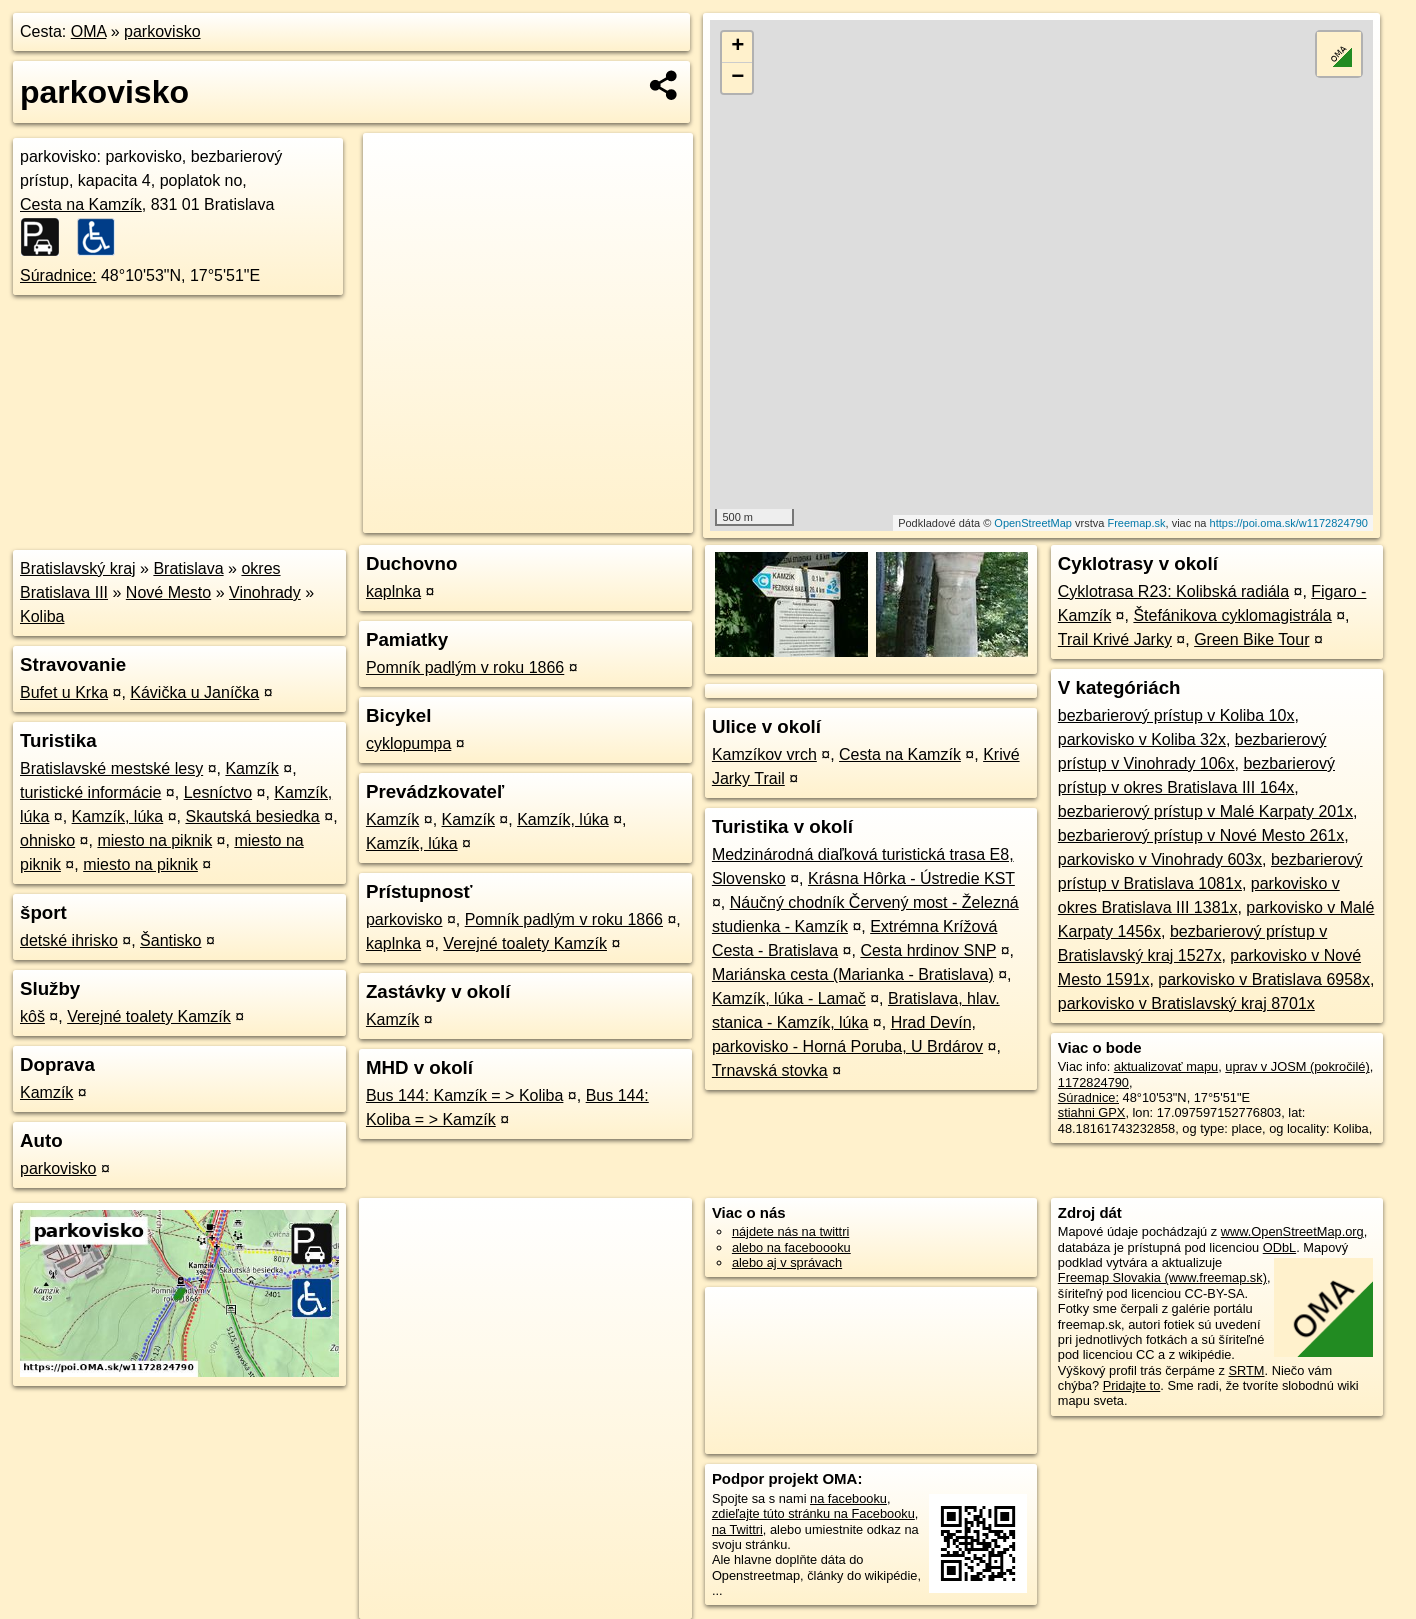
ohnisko (47, 840)
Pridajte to (1132, 1385)
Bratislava (188, 568)
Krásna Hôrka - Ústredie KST (911, 878)
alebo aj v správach (787, 1262)
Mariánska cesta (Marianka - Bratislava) (853, 974)
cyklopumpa (408, 743)
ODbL (1279, 1247)
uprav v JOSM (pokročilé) (1297, 1066)
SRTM (1247, 1370)
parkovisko (162, 31)
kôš (32, 1016)
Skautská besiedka (252, 816)
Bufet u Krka (64, 692)
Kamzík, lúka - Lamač (789, 998)
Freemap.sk (1136, 523)
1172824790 (1093, 1082)
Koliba (42, 616)
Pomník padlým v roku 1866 (465, 667)
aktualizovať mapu (1166, 1066)
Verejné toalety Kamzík (149, 1016)
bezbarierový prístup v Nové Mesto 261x (1201, 835)
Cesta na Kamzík (81, 204)
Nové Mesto (168, 592)
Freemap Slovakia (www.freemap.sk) (1162, 1277)
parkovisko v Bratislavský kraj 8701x (1186, 1003)
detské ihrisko (69, 940)
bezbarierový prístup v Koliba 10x (1176, 715)
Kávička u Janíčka (194, 692)
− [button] (737, 78)
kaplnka (393, 591)
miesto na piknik (154, 840)
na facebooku (848, 1498)
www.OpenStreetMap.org (1292, 1231)
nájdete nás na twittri (790, 1231)
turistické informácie (90, 792)
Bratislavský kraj (78, 568)
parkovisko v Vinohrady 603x (1160, 859)
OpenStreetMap (1033, 523)
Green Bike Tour (1251, 639)
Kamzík (251, 768)
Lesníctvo (218, 792)
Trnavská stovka (770, 1070)
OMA (89, 31)
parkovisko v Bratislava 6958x (1264, 979)
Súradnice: (58, 275)
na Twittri (737, 1529)
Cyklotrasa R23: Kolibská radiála (1173, 591)
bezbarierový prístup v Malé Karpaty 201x (1205, 811)
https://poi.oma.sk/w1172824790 (1289, 523)
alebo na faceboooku (791, 1247)
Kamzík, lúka (118, 816)
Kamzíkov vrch (764, 754)
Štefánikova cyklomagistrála (1232, 615)
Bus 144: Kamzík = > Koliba (464, 1095)
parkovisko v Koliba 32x (1142, 739)
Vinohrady (265, 592)
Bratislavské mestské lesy (111, 768)
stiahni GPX (1092, 1112)
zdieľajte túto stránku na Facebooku (813, 1513)
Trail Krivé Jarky (1115, 639)
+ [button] (737, 47)
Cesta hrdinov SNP (928, 950)
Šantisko (170, 940)
